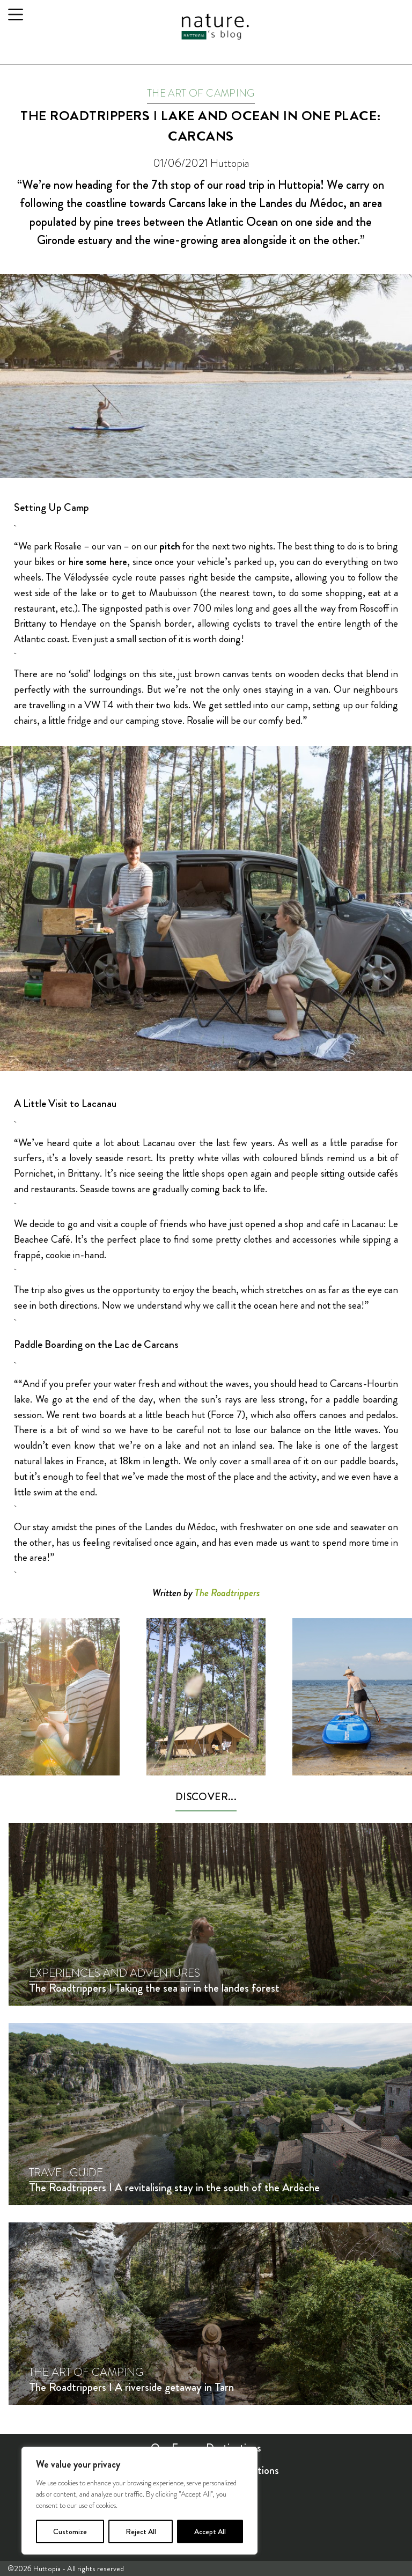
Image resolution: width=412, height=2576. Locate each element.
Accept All (210, 2531)
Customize (70, 2531)
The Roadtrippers (227, 1593)
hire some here (98, 561)
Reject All (141, 2531)
